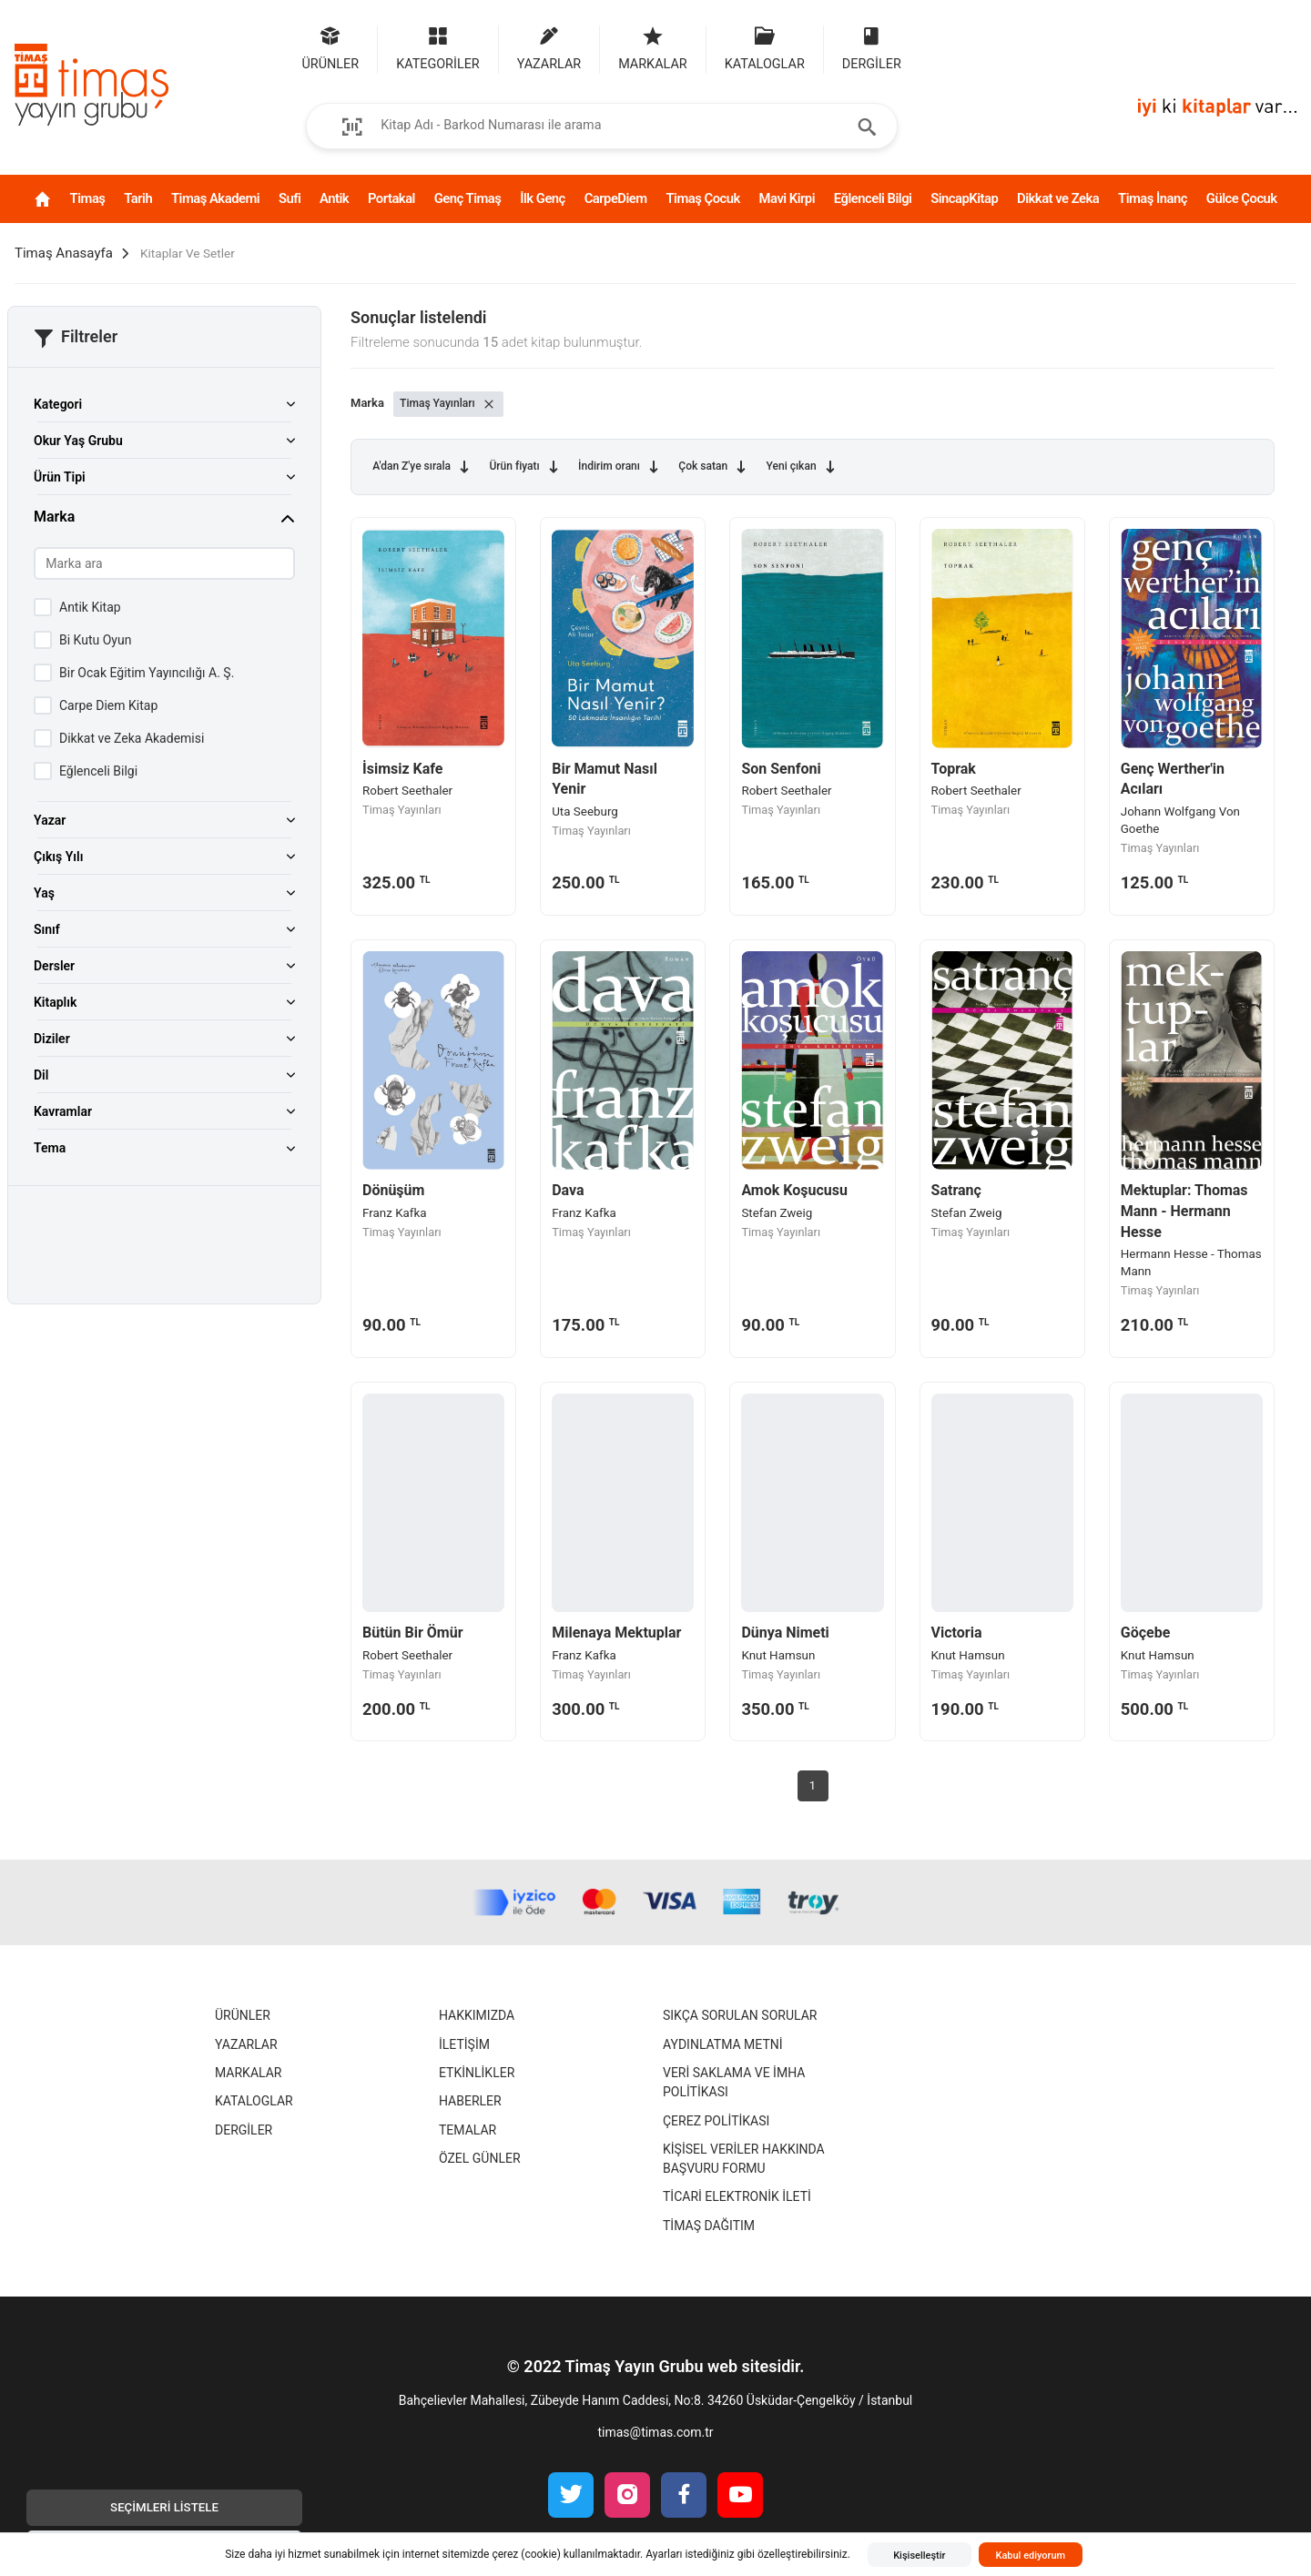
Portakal (391, 198)
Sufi (289, 198)
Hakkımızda (476, 2015)
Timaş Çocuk (702, 198)
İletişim (464, 2044)
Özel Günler (480, 2158)
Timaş (88, 198)
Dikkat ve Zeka (1058, 198)
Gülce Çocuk (1241, 198)
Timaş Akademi (215, 198)
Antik (334, 198)
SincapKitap (964, 198)
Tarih (138, 198)
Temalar (467, 2130)
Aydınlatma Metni (723, 2044)
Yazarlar (246, 2044)
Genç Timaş (468, 198)
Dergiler (243, 2130)
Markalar (248, 2072)
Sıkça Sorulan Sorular (740, 2015)
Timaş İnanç (1152, 198)
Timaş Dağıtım (709, 2225)
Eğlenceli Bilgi (873, 198)
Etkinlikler (476, 2072)
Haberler (470, 2101)
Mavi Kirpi (787, 198)
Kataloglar (254, 2101)
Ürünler (242, 2015)
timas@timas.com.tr (655, 2432)
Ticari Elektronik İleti (737, 2196)
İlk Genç (542, 198)
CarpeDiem (615, 198)
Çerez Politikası (716, 2121)
